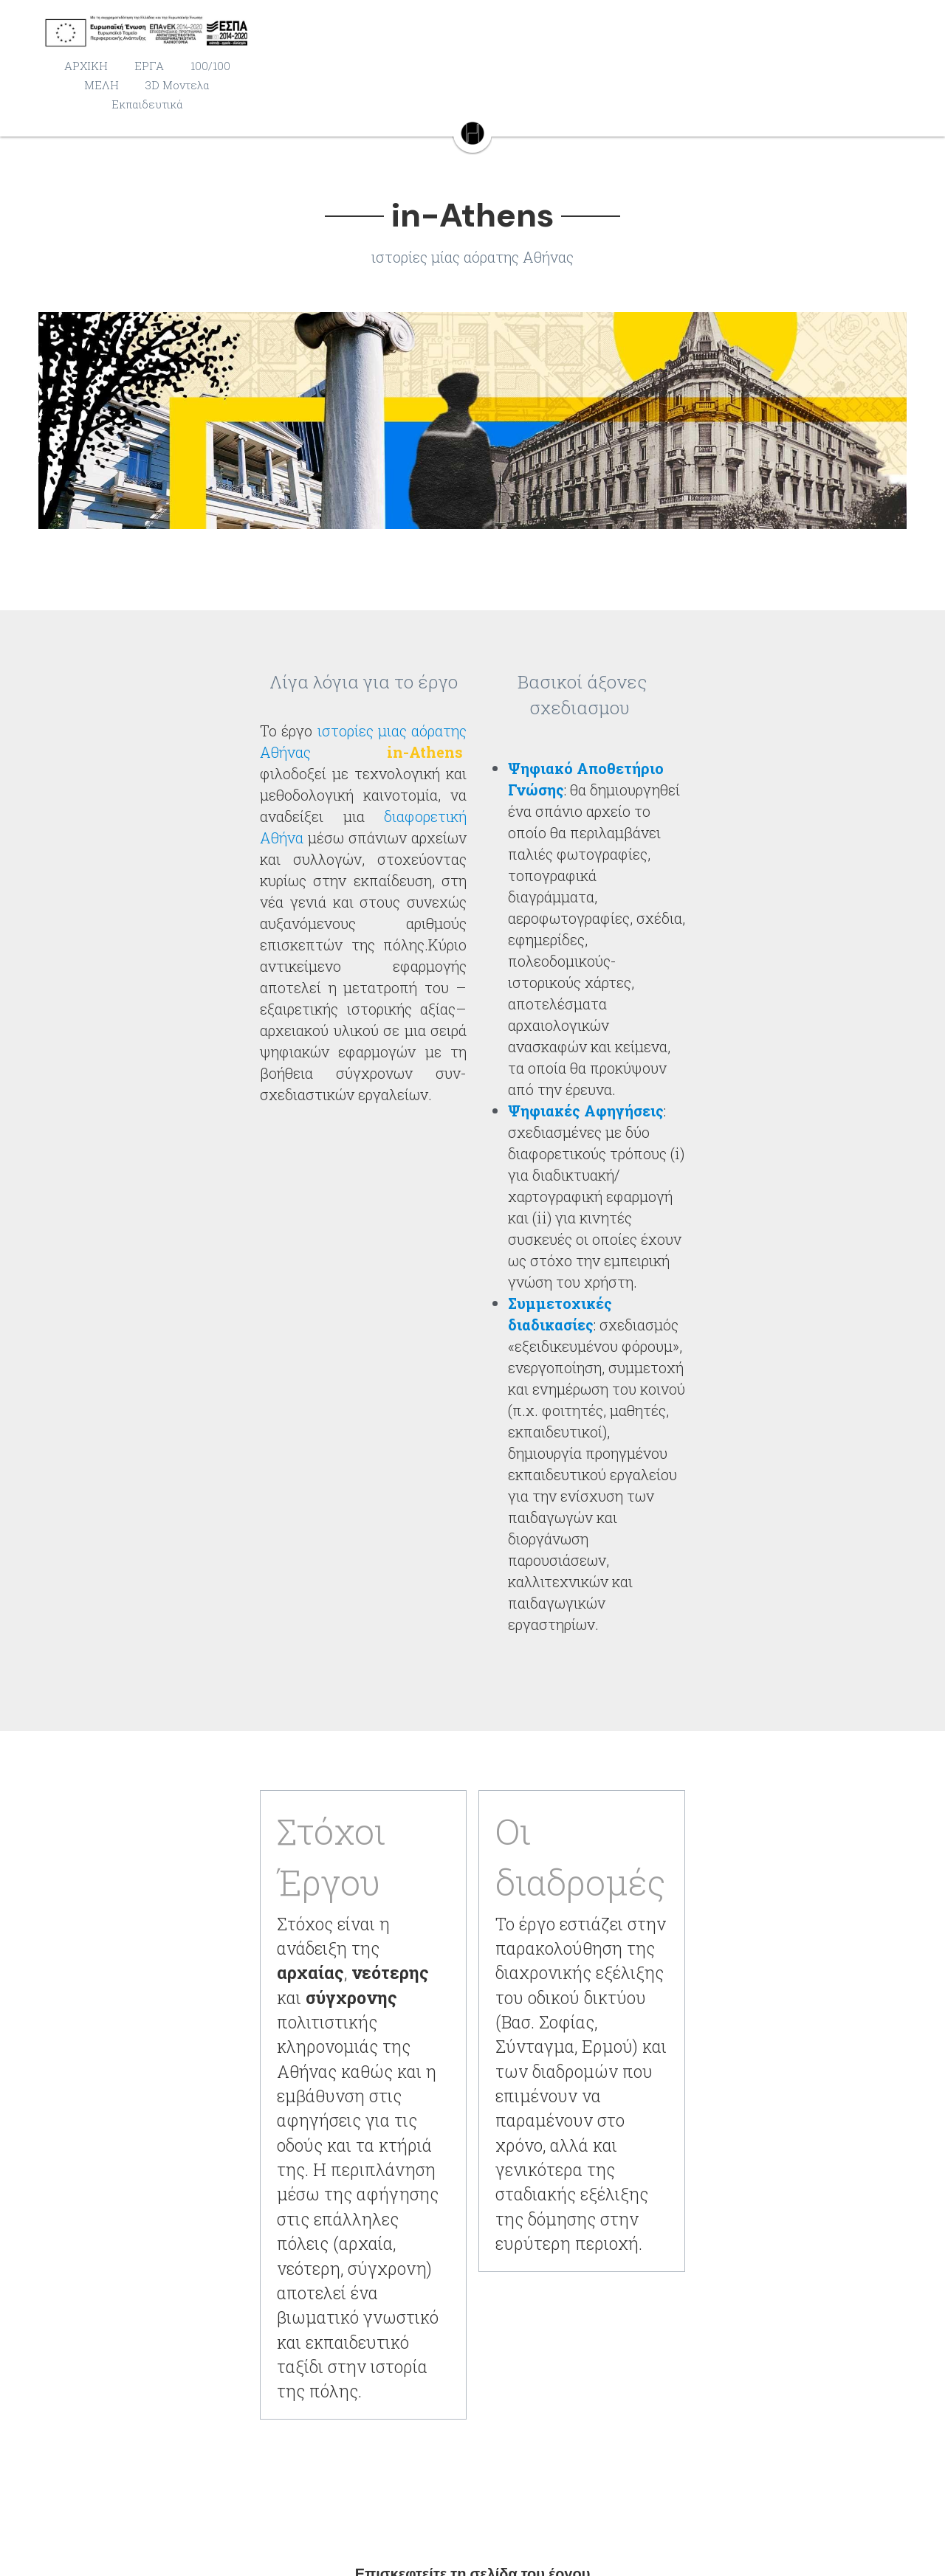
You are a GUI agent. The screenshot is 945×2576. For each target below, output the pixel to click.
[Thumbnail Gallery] (472, 422)
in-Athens (472, 1870)
